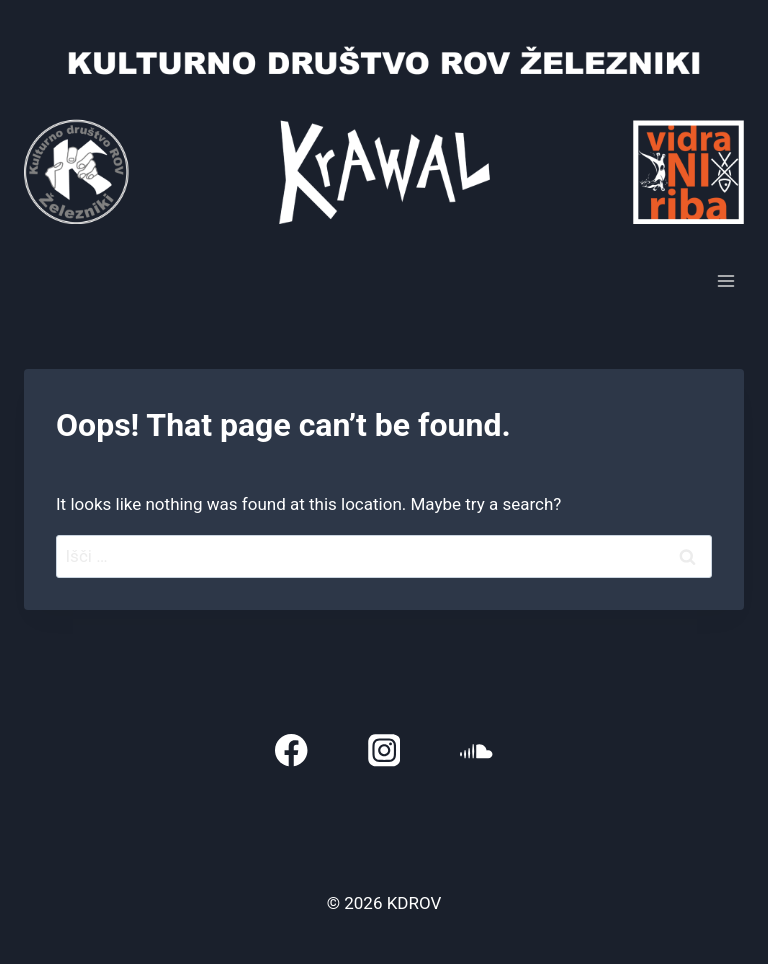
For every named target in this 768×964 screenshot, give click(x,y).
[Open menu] (725, 280)
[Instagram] (384, 750)
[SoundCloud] (476, 750)
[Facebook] (291, 750)
